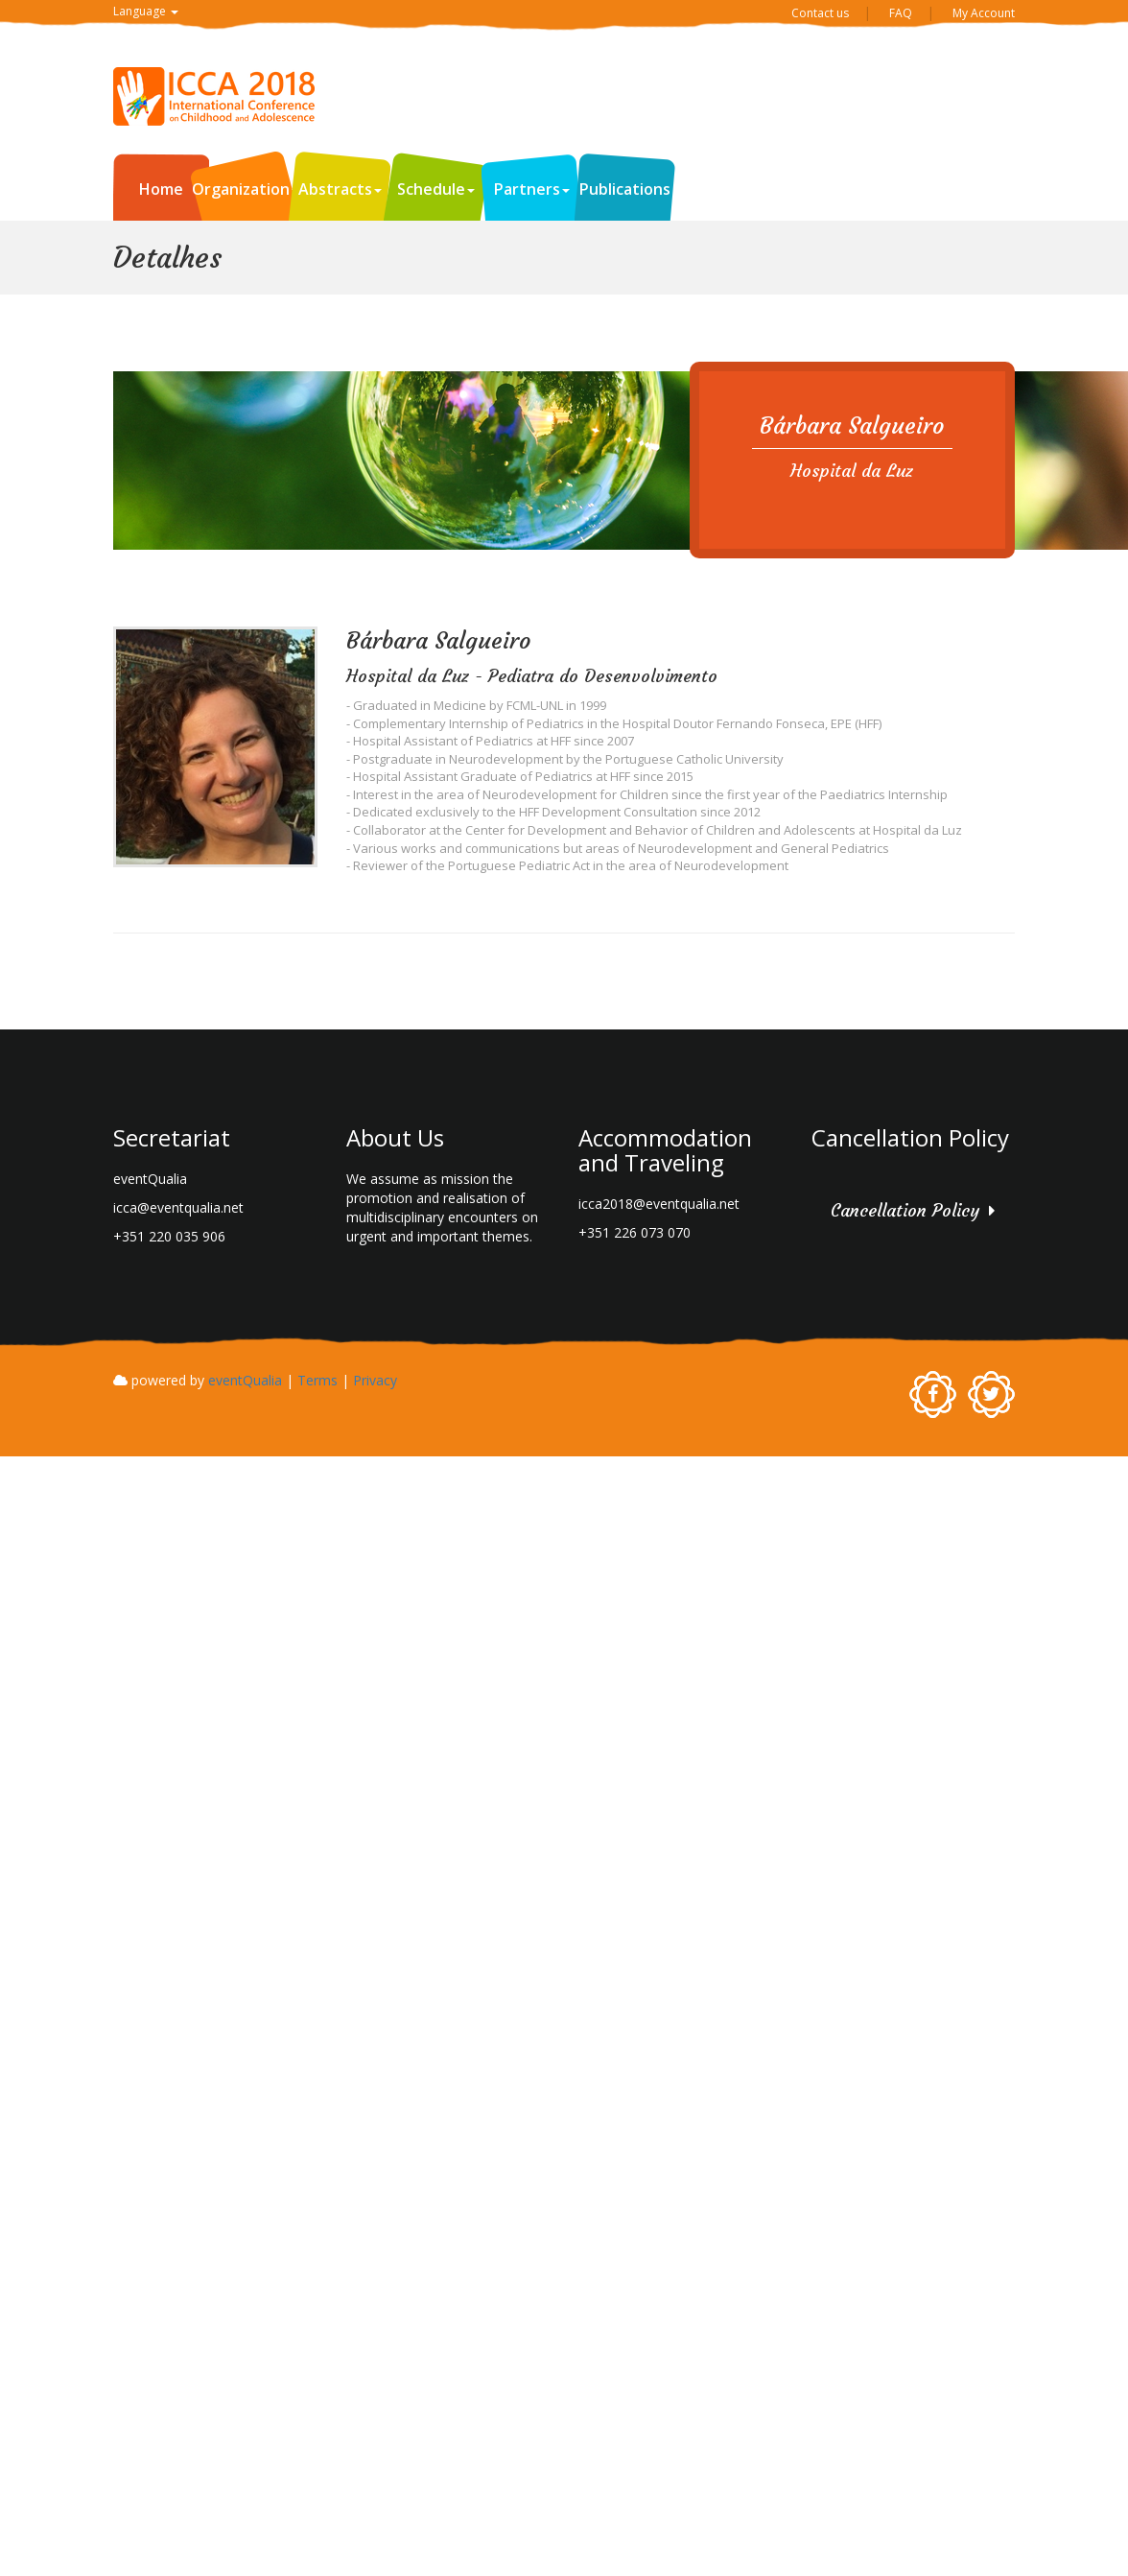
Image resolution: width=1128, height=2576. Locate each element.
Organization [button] (245, 189)
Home (161, 189)
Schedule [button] (436, 189)
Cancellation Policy (905, 1210)
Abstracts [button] (340, 189)
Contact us (820, 13)
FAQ (900, 13)
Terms (317, 1380)
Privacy (375, 1380)
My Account (983, 13)
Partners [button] (532, 189)
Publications (624, 189)
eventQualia (245, 1380)
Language (145, 11)
